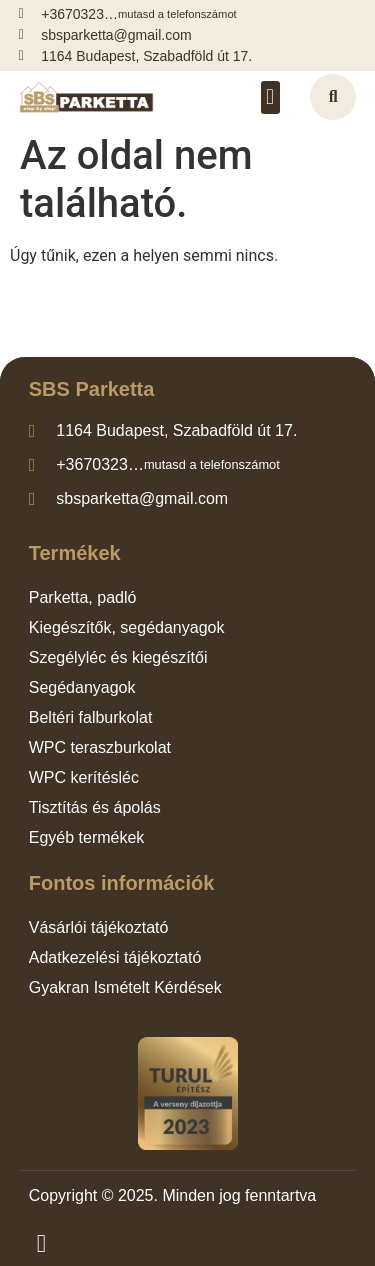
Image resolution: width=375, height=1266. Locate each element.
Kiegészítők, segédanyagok (127, 627)
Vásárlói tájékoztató (99, 927)
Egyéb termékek (87, 837)
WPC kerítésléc (84, 777)
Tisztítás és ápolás (95, 807)
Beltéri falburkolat (91, 717)
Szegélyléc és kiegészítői (118, 657)
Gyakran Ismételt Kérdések (125, 987)
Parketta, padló (83, 597)
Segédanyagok (82, 687)
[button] (270, 97)
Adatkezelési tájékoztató (115, 957)
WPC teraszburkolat (100, 747)
